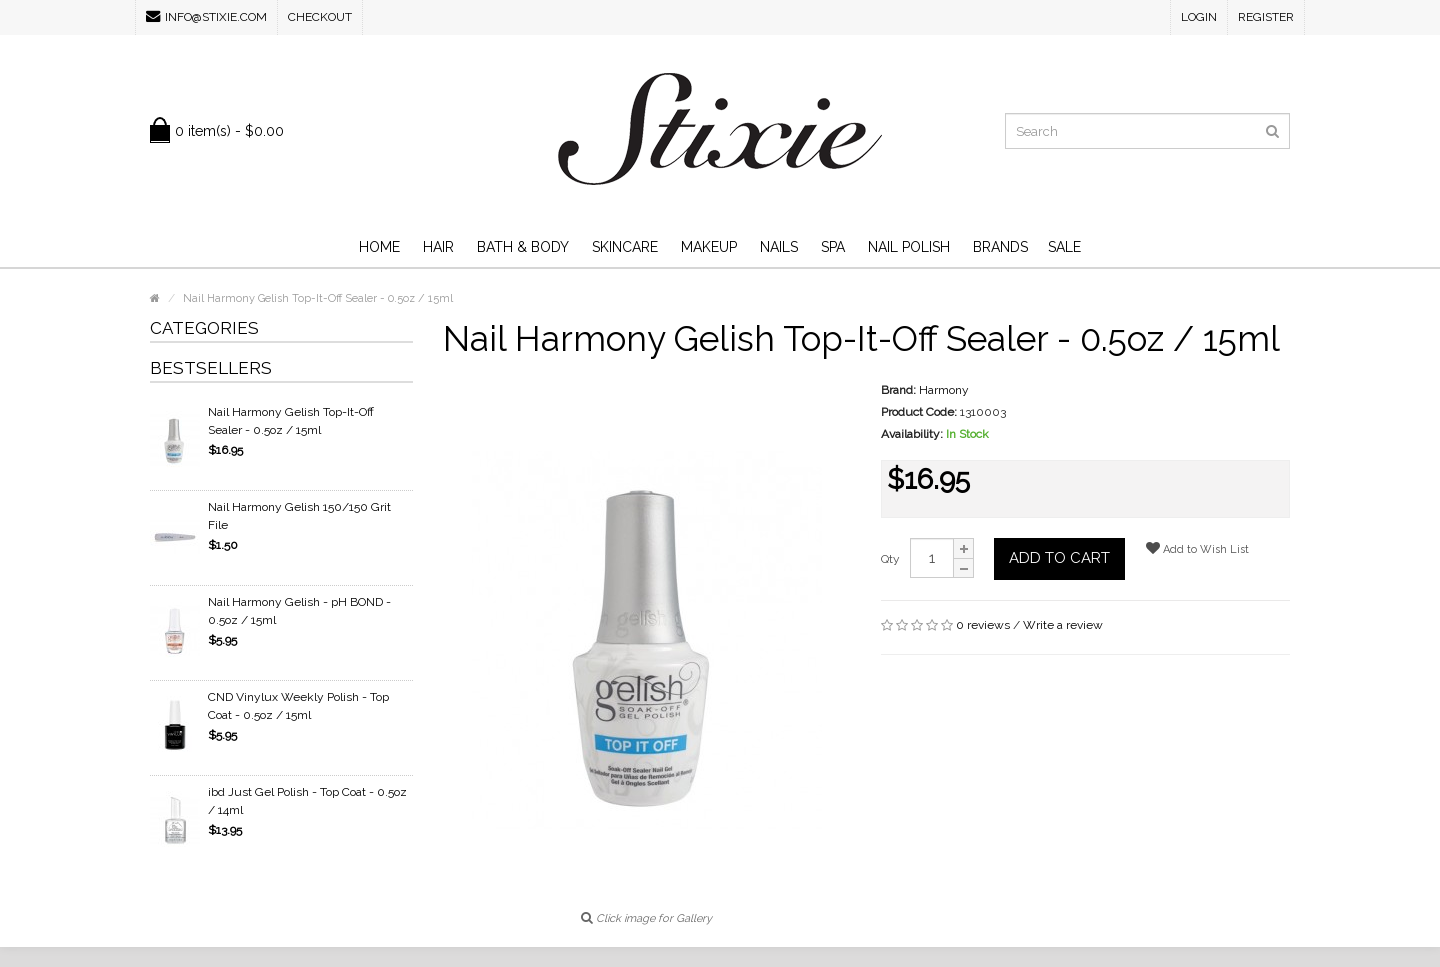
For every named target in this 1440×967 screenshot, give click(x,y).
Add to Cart (1059, 558)
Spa (833, 247)
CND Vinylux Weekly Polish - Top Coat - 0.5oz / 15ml (298, 706)
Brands (1000, 247)
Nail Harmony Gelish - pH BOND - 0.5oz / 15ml (299, 611)
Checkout (320, 17)
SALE (1064, 247)
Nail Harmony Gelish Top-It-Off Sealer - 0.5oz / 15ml (291, 421)
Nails (779, 247)
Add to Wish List (1197, 548)
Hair (438, 247)
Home (379, 247)
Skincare (625, 247)
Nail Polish (909, 247)
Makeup (709, 247)
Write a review (1063, 625)
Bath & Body (523, 247)
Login (1199, 17)
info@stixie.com (206, 16)
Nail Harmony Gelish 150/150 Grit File (299, 516)
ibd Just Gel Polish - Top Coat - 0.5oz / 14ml (307, 801)
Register (1266, 17)
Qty (890, 559)
